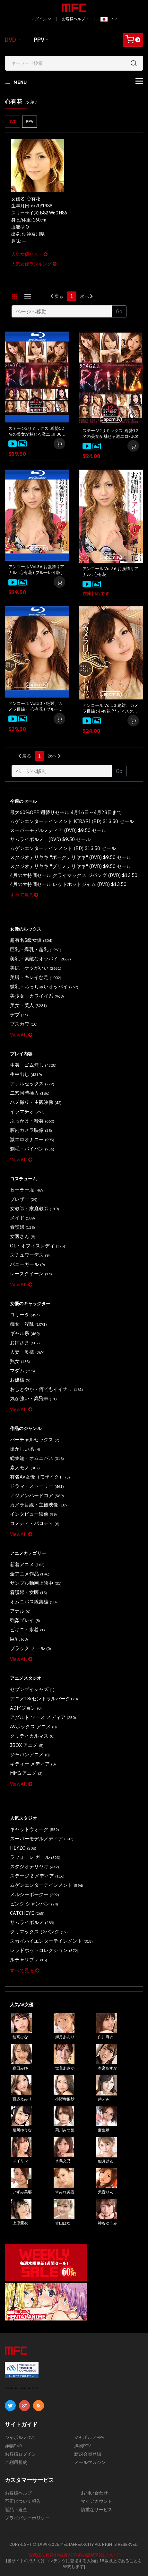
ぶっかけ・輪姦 (32, 1121)
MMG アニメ (26, 1773)
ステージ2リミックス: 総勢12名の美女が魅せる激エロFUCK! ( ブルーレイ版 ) (36, 431)
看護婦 (22, 1227)
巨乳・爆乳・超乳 (35, 949)
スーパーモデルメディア (42, 1838)
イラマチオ (27, 1111)
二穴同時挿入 (29, 1093)
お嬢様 (20, 1380)
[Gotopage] (62, 311)
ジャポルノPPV (89, 2437)
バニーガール (27, 1264)
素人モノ (25, 1467)
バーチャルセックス (34, 1439)
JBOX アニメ (27, 1745)
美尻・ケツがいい (35, 968)
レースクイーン (31, 1274)
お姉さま (25, 1343)
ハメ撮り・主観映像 (36, 1102)
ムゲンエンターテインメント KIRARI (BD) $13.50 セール (72, 821)
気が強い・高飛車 (33, 1398)
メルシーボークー (34, 1894)
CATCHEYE (27, 1913)
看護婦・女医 (28, 1592)
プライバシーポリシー (27, 2518)
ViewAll (21, 1035)
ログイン (41, 18)
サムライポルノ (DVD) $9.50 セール (50, 839)
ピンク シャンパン (34, 1904)
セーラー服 (27, 1190)
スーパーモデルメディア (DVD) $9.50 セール (58, 830)
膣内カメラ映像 (31, 1130)
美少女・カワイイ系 (37, 996)
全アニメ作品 (29, 1574)
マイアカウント (96, 2501)
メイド (22, 1218)
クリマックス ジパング (39, 1932)
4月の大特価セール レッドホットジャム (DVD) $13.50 (68, 884)
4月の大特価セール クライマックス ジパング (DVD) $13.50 (73, 875)
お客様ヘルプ (75, 18)
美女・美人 (28, 1005)
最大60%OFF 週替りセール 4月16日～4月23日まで (66, 812)
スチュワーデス (30, 1255)
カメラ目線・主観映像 (39, 1505)
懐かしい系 (25, 1449)
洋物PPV (82, 2446)
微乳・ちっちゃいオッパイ (44, 987)
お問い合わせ (94, 2493)
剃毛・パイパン (32, 1149)
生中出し (26, 1074)
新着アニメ (27, 1564)
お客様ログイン (20, 2454)
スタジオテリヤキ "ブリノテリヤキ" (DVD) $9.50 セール (70, 866)
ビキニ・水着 (27, 1629)
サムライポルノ (32, 1922)
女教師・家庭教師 (34, 1208)
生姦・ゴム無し (33, 1065)
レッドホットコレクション (44, 1950)
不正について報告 (23, 2501)
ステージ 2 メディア (37, 1876)
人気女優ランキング (34, 264)
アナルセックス (32, 1083)
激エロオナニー (32, 1139)
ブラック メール (30, 1648)
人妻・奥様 (27, 1352)
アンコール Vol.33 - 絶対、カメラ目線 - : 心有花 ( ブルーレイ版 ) (35, 706)
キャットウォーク (34, 1829)
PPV (39, 39)
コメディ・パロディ (34, 1523)
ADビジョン (26, 1708)
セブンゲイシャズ (32, 1689)
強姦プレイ (25, 1620)
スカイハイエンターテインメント (51, 1941)
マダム (22, 1370)
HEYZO (23, 1848)
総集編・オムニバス (37, 1458)
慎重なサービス (96, 2509)
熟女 (20, 1361)
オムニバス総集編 (33, 1602)
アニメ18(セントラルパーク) (44, 1699)
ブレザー (24, 1199)
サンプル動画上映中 (36, 1583)
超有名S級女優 (31, 940)
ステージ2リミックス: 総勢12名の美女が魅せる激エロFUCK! (111, 433)
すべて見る (24, 895)
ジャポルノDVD (20, 2437)
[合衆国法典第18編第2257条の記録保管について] (74, 2555)
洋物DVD (13, 2446)
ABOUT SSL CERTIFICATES (21, 2388)
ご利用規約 (16, 2462)
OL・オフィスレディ (37, 1246)
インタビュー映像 (33, 1514)
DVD (10, 39)
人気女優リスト (29, 254)
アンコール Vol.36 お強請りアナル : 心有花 (110, 571)
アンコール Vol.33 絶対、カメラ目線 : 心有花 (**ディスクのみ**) (110, 708)
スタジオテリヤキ (34, 1866)
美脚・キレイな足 (35, 977)
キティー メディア (33, 1764)
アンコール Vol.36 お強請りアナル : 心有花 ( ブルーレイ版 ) (36, 569)
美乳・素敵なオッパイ (40, 959)
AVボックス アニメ (33, 1726)
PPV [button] (29, 121)
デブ (19, 1014)
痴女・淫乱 (28, 1324)
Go (119, 311)
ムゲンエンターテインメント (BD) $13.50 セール (63, 848)
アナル (20, 1611)
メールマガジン (90, 2462)
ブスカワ (24, 1024)
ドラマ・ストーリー (37, 1486)
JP (108, 19)
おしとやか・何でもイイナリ (46, 1389)
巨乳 (19, 1639)
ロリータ (25, 1315)
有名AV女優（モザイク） (40, 1477)
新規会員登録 (87, 2454)
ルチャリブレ (28, 1959)
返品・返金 (16, 2509)
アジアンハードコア (37, 1495)
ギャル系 (25, 1333)
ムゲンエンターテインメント (46, 1885)
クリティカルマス (32, 1736)
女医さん (22, 1236)
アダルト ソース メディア (43, 1717)
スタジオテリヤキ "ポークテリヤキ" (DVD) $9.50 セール (70, 857)
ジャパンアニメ (30, 1754)
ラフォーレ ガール (35, 1857)
